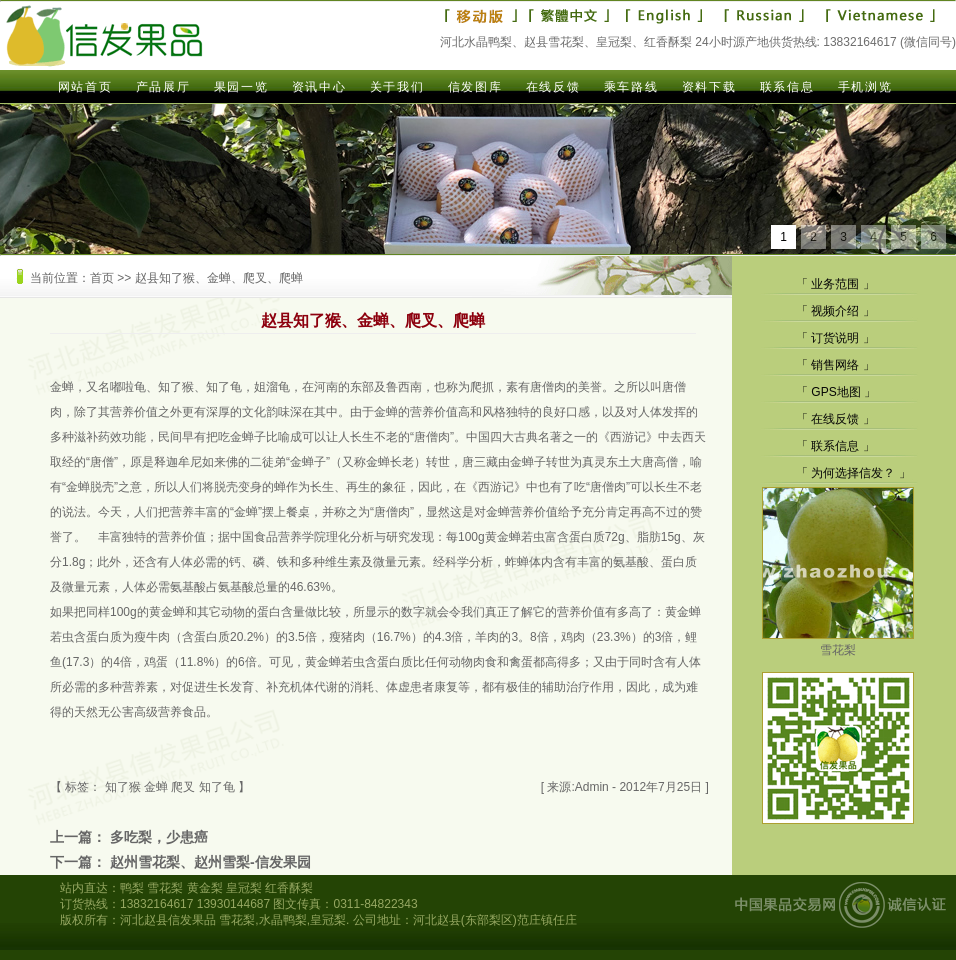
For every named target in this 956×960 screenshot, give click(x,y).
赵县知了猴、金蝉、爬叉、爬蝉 (219, 278)
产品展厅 (163, 87)
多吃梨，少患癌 (159, 837)
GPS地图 (835, 392)
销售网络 (835, 365)
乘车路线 (631, 87)
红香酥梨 (289, 888)
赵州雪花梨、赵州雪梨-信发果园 (210, 862)
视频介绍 (835, 311)
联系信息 (787, 87)
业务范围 (835, 284)
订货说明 (835, 338)
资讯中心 (319, 87)
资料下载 (709, 87)
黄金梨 (205, 888)
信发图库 (475, 87)
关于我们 (397, 87)
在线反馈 (553, 87)
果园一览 (241, 87)
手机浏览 (865, 87)
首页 (102, 278)
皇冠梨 (244, 888)
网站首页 (85, 87)
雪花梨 (838, 642)
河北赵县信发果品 (168, 920)
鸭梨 (132, 888)
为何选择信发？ (853, 473)
